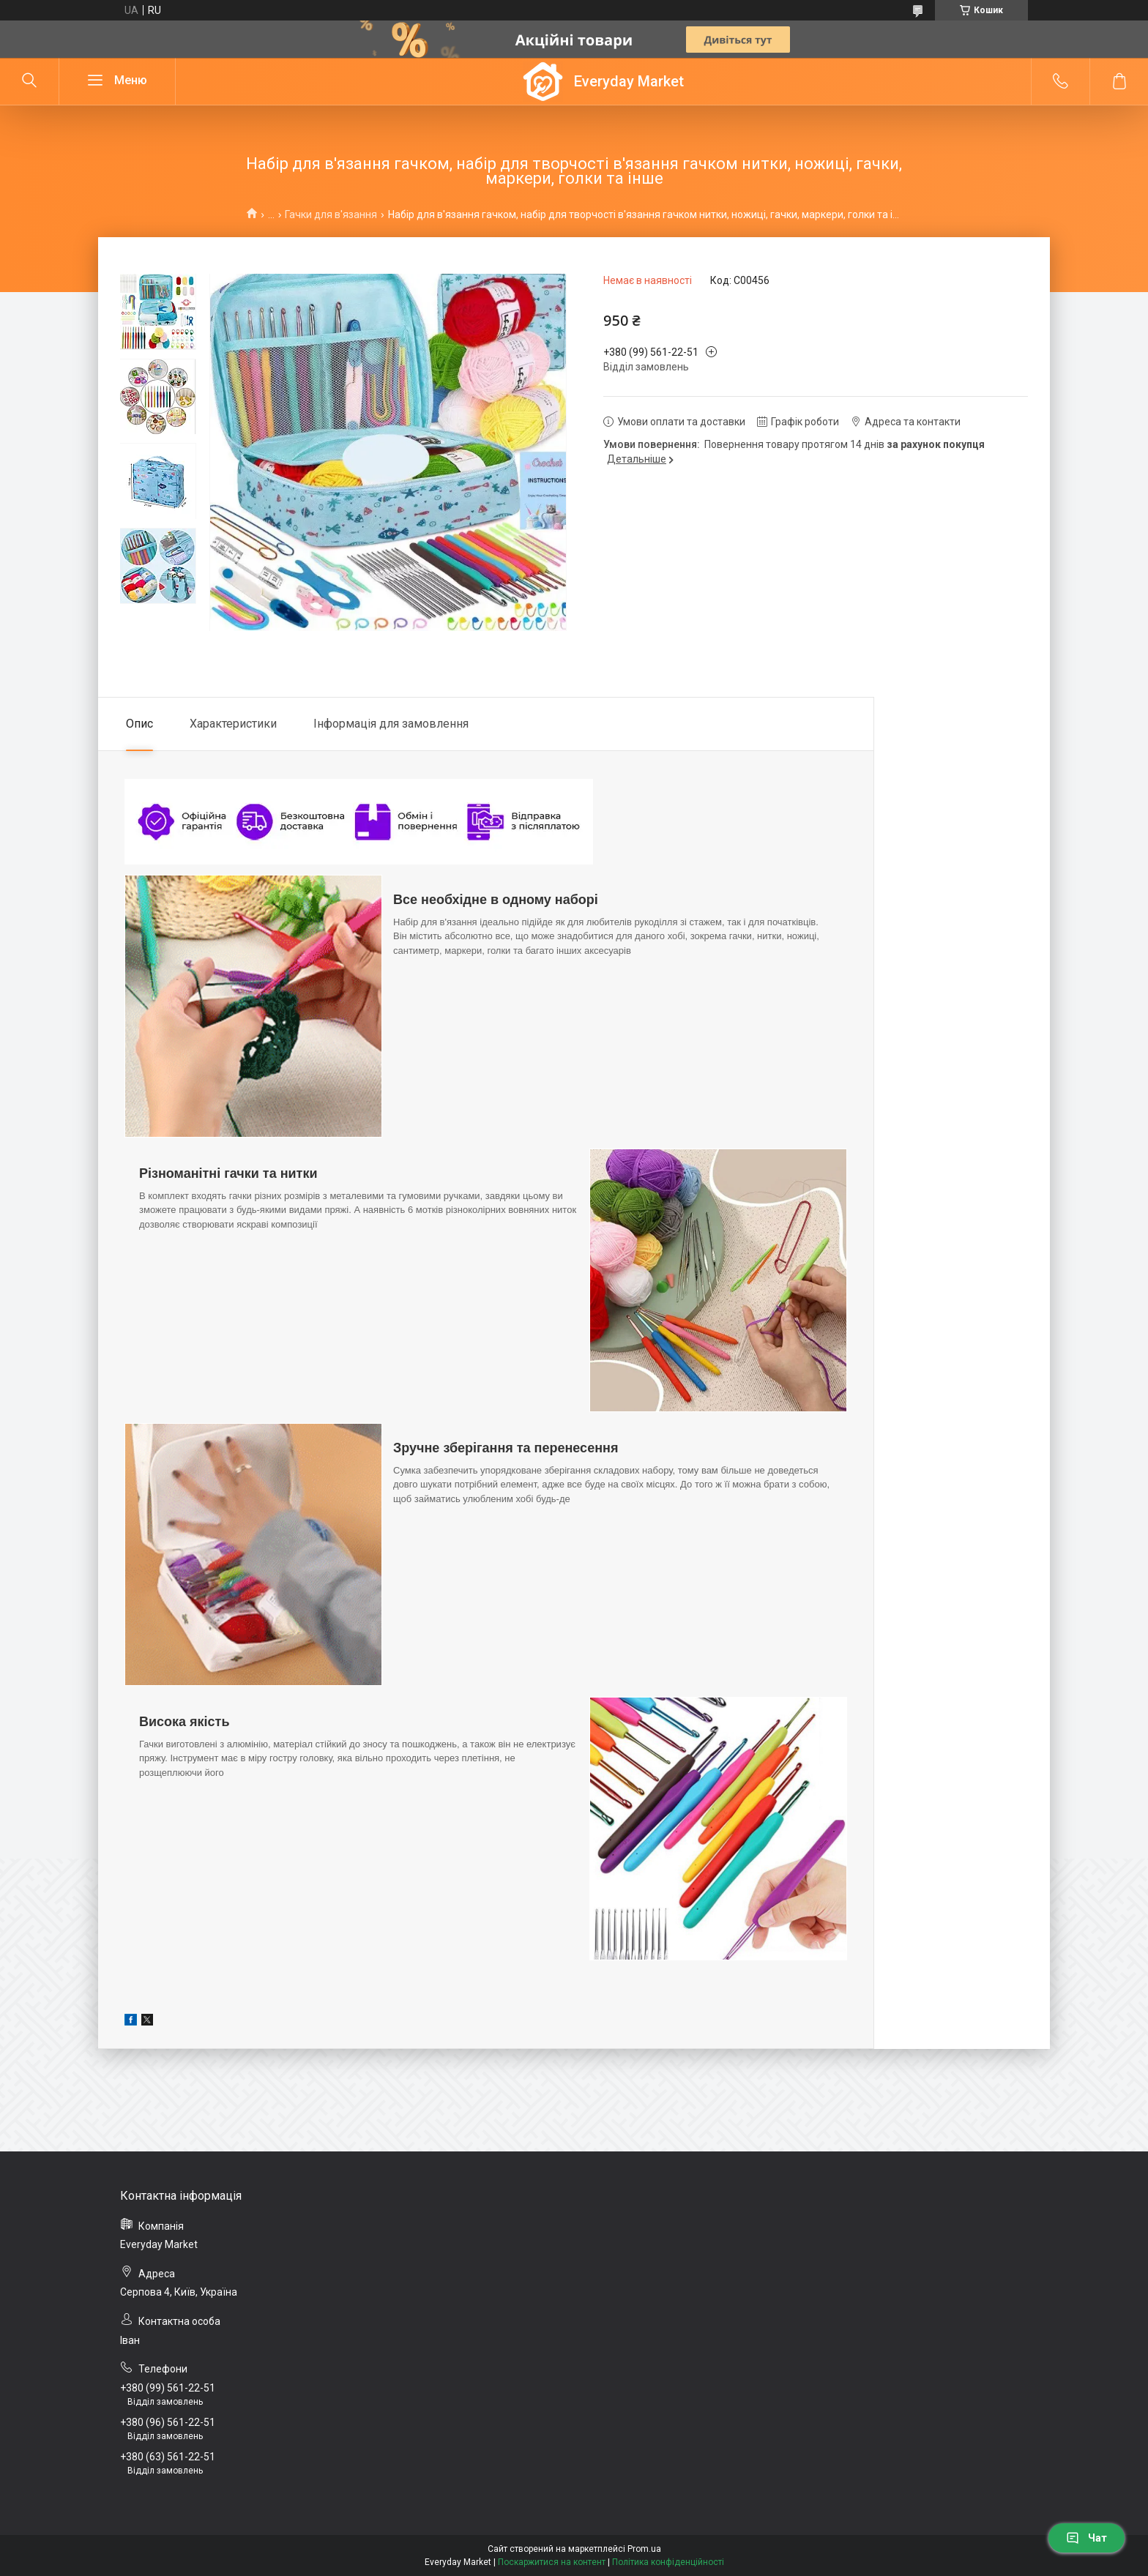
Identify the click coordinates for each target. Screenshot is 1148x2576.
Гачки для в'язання (331, 214)
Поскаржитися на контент (551, 2562)
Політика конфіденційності (668, 2562)
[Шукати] (29, 81)
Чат (1086, 2538)
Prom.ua (644, 2549)
